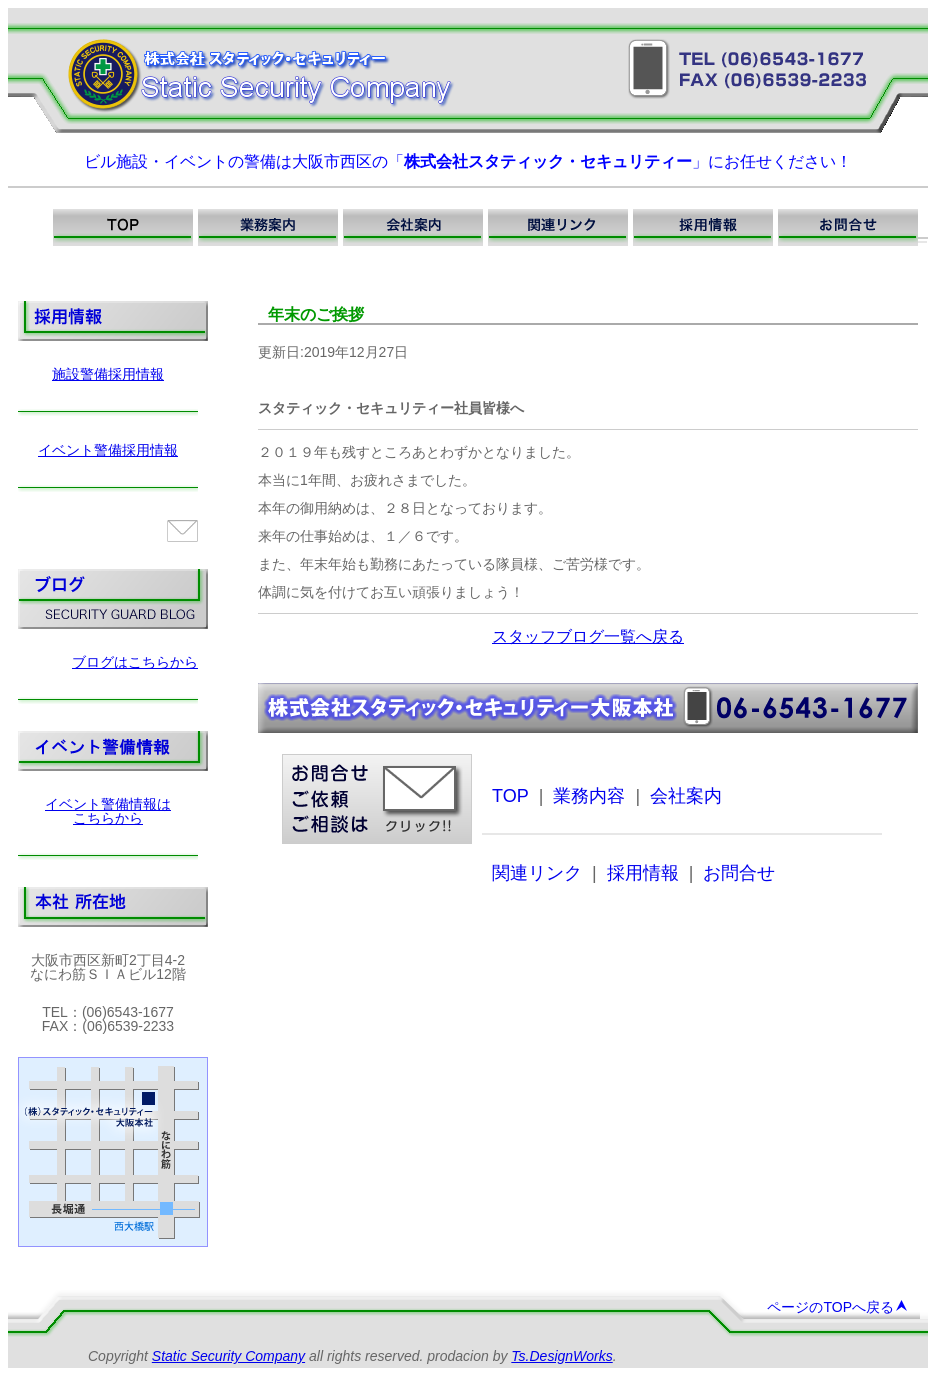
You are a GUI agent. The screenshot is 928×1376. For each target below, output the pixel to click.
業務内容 (589, 796)
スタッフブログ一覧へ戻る (588, 636)
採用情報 (643, 873)
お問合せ (739, 873)
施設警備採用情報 (108, 374)
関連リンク (537, 873)
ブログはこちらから (135, 662)
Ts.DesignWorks (561, 1356)
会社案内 (686, 796)
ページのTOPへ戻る (837, 1307)
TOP (510, 796)
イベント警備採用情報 (108, 450)
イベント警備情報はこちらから (108, 811)
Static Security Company (228, 1356)
